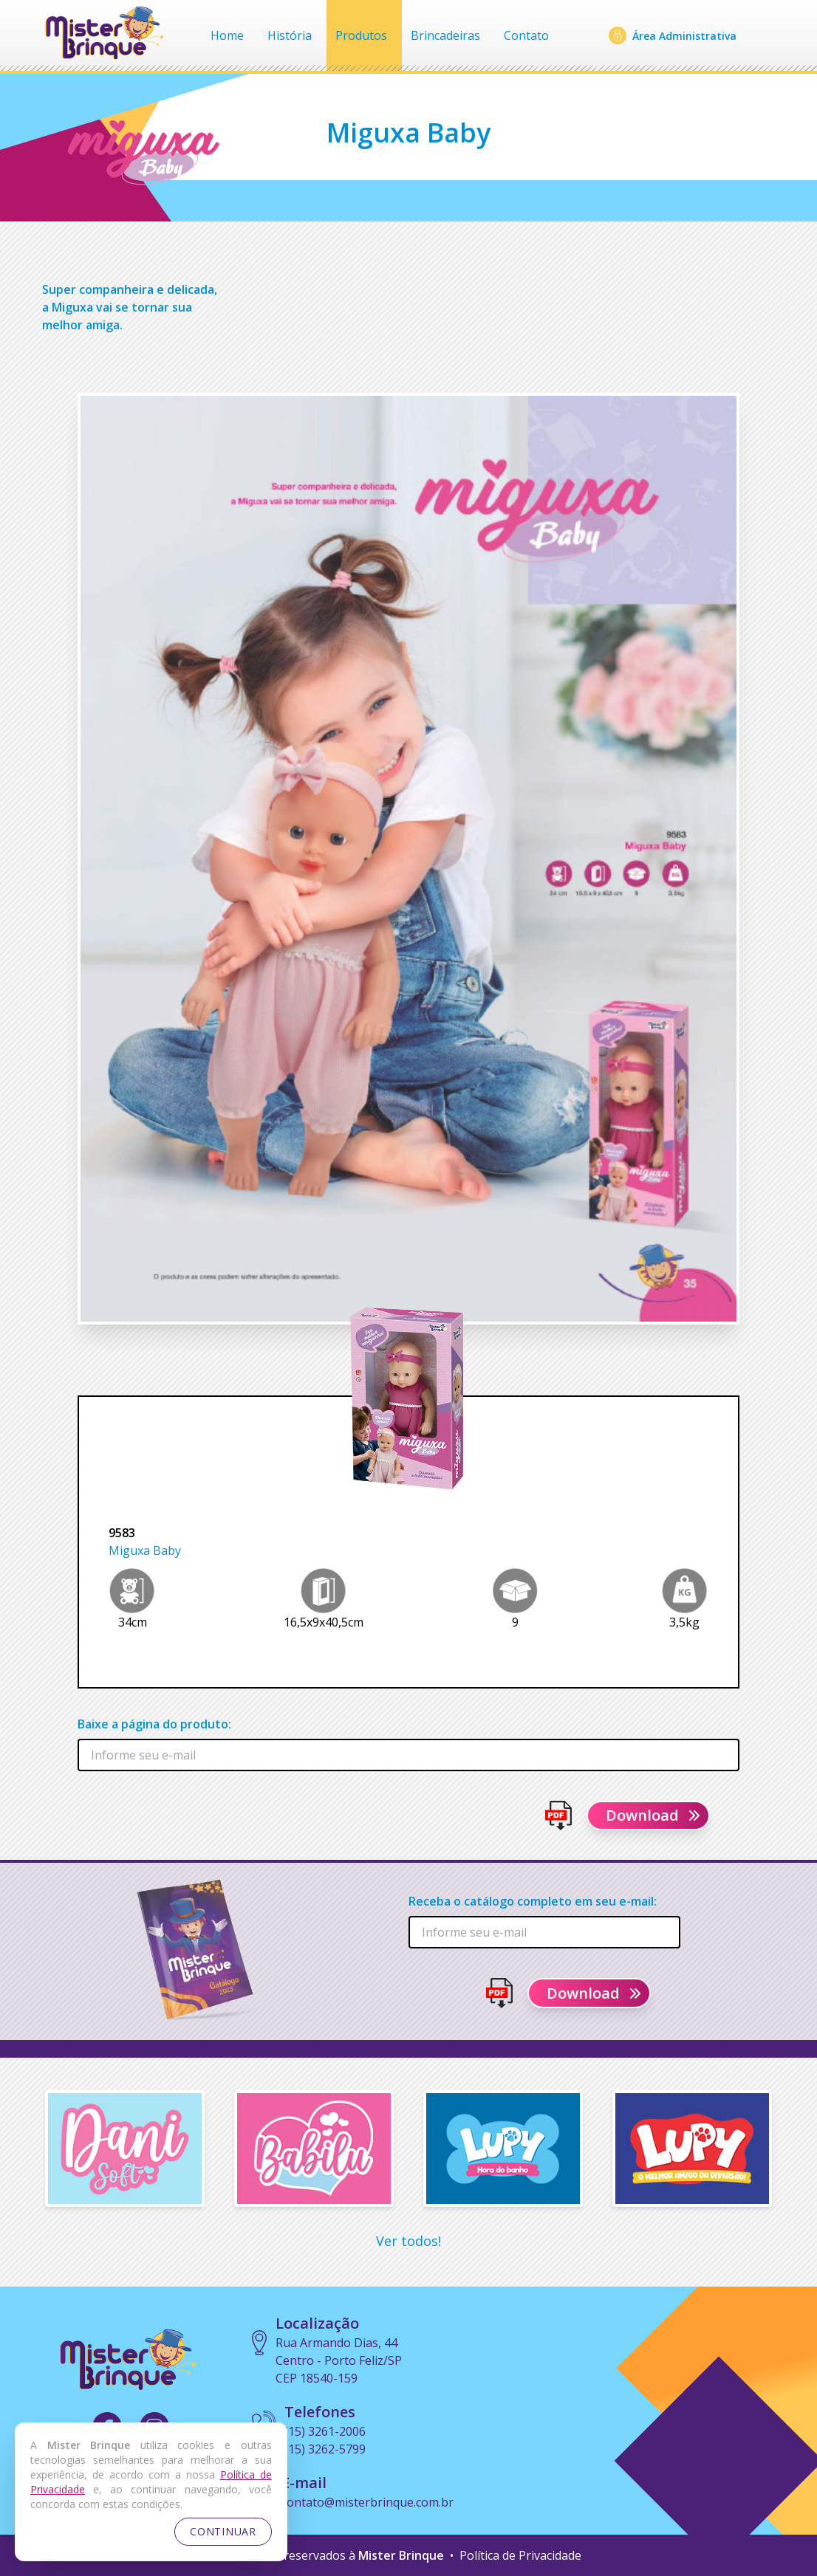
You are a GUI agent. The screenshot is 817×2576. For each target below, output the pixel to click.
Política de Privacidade (520, 2555)
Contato (526, 35)
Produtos (361, 35)
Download (654, 1815)
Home (227, 35)
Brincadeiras (445, 35)
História (289, 35)
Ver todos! (408, 2241)
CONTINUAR (223, 2531)
